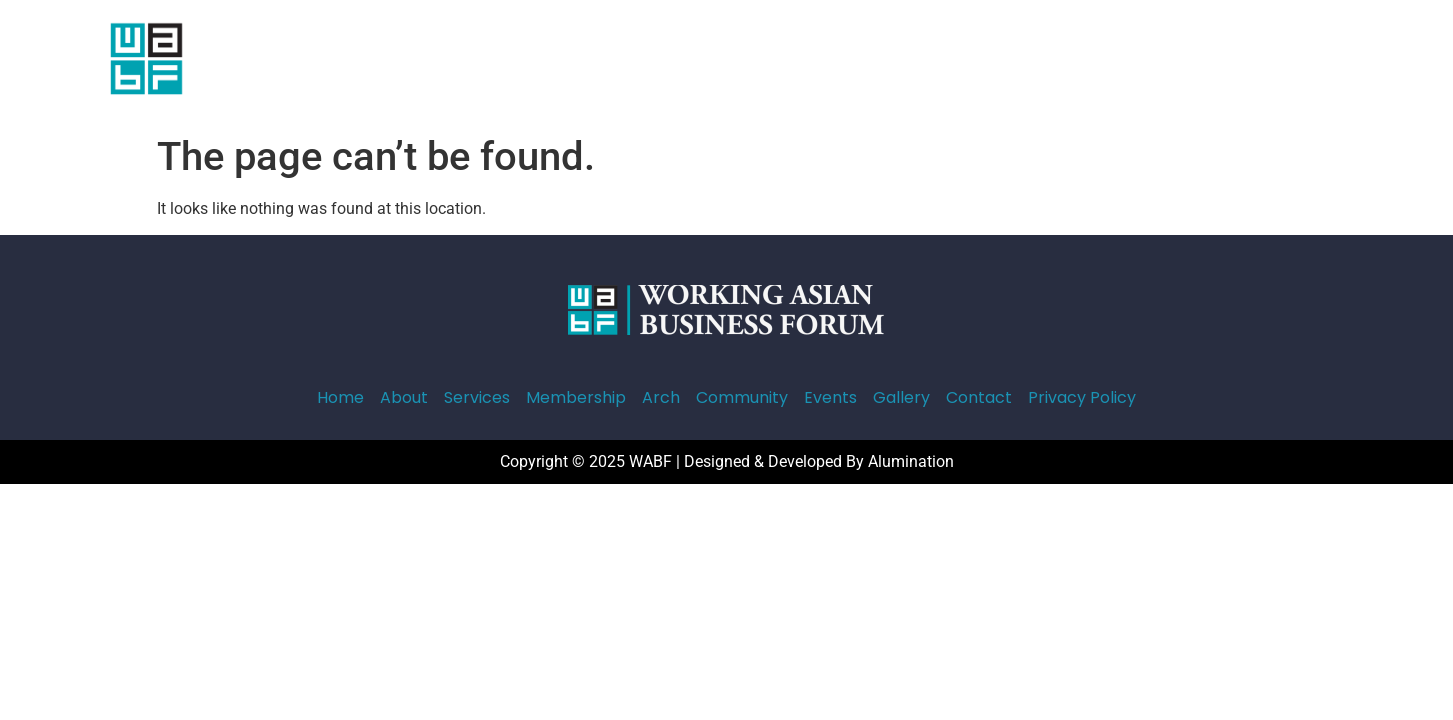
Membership (685, 62)
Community (863, 62)
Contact (1119, 62)
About (500, 62)
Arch (775, 62)
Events (958, 62)
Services (580, 62)
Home (428, 62)
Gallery (1035, 62)
